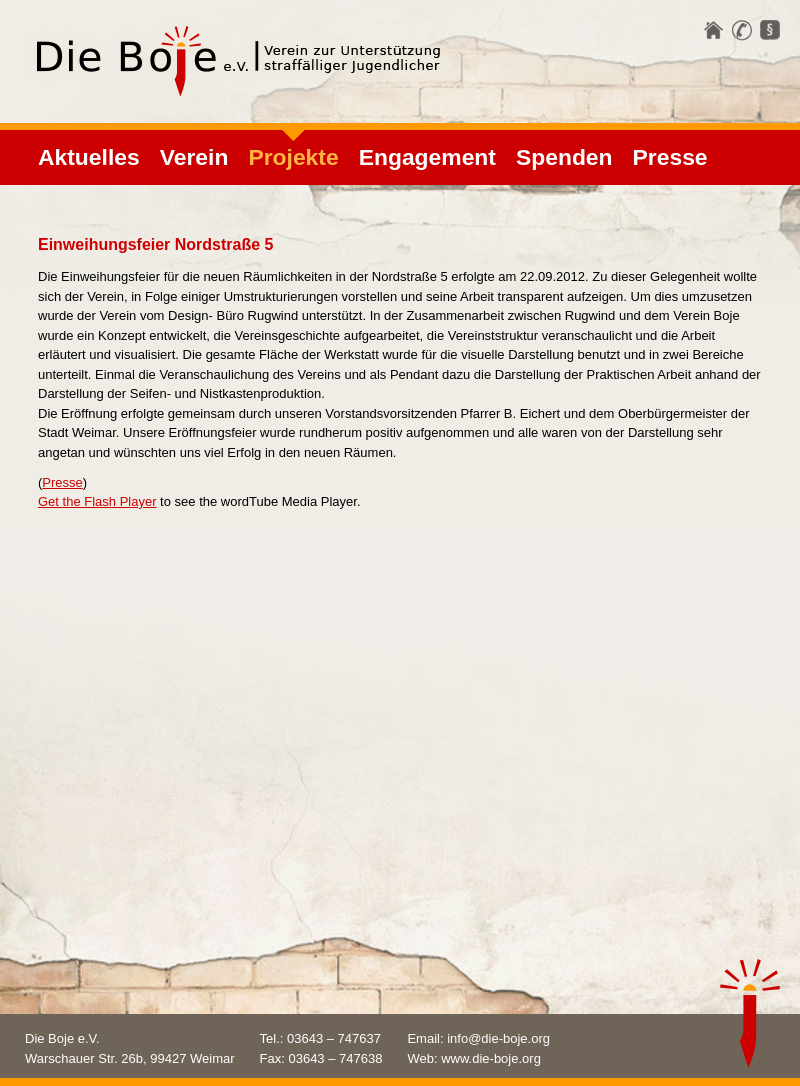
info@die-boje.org (498, 1038)
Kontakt (742, 30)
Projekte (293, 157)
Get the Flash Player (97, 501)
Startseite (714, 30)
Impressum (770, 30)
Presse (670, 157)
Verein (194, 157)
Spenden (564, 157)
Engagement (427, 157)
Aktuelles (89, 157)
